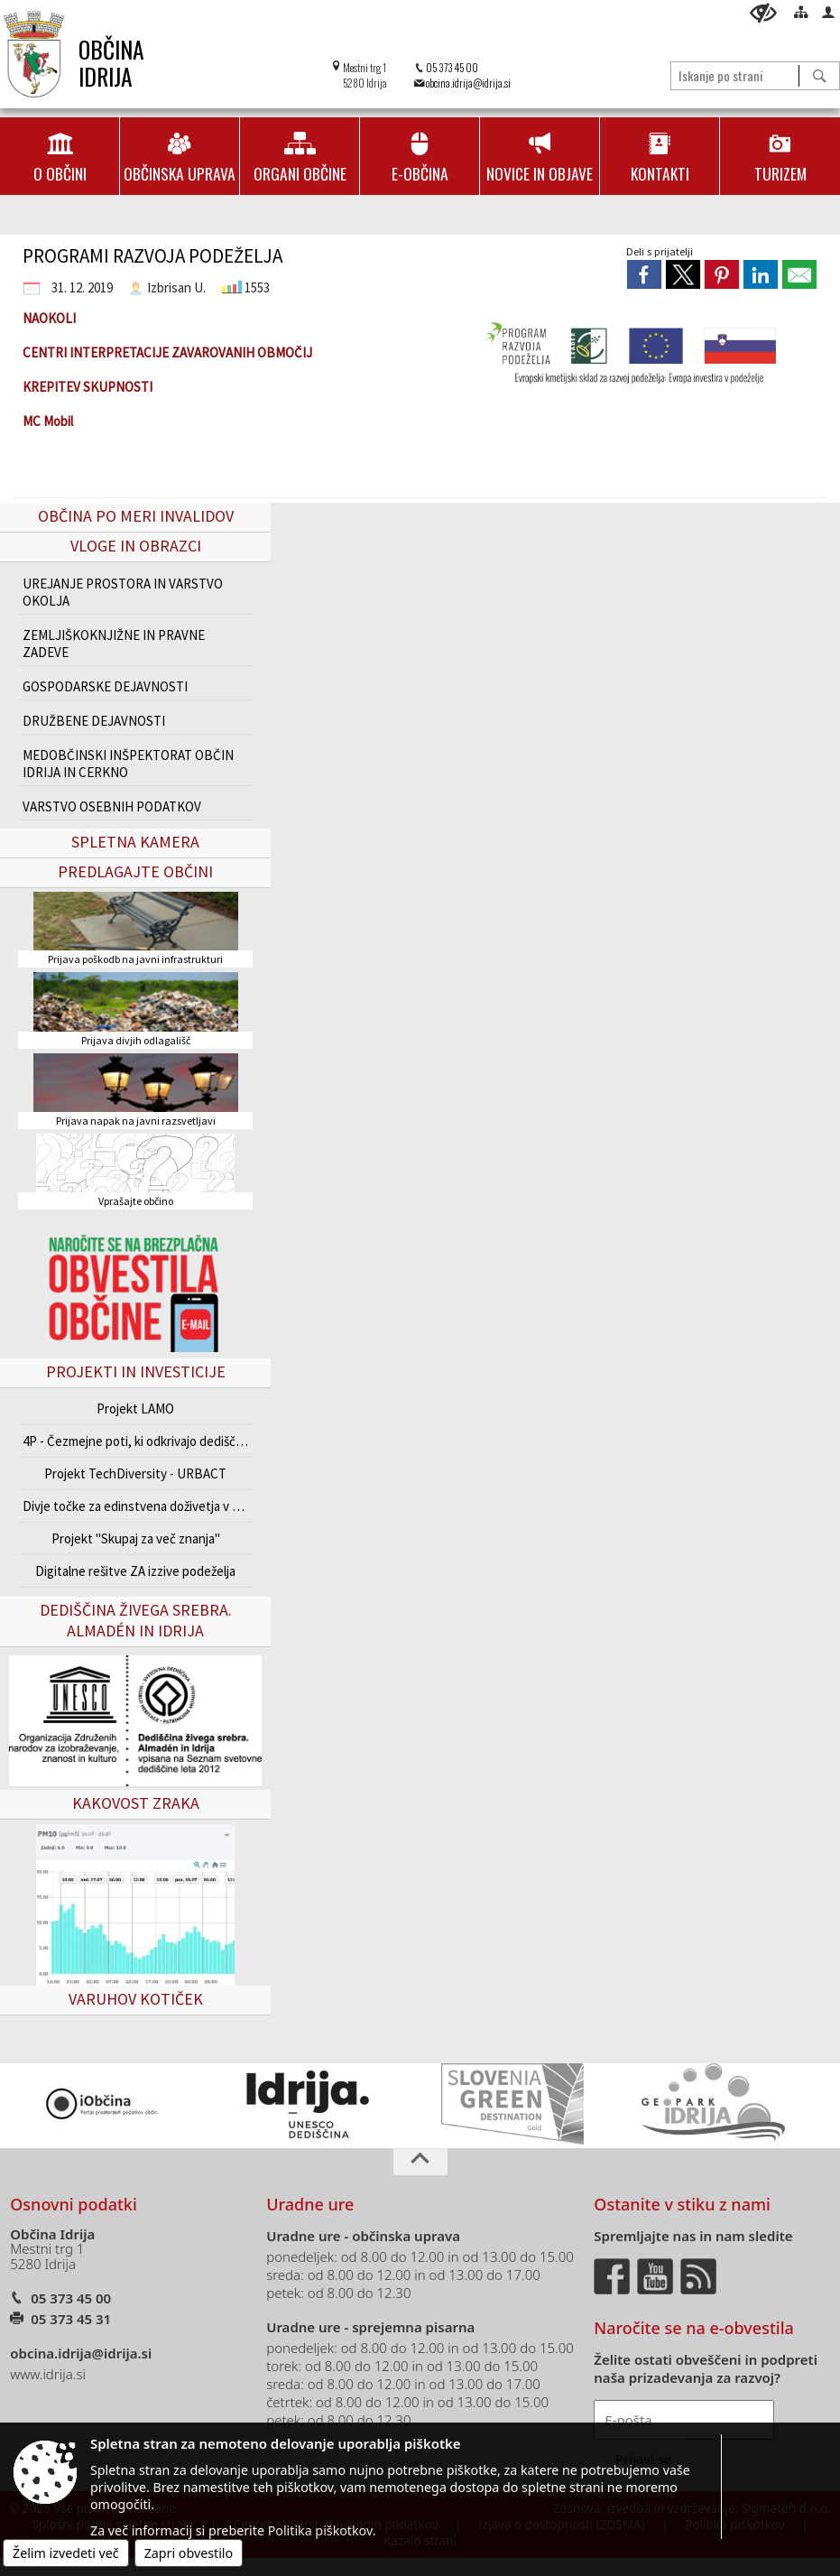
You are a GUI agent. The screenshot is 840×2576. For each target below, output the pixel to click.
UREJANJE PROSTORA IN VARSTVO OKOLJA (123, 592)
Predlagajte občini (135, 871)
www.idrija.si (48, 2374)
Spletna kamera (135, 841)
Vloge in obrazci (135, 545)
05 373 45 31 (71, 2319)
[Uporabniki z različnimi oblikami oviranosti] (763, 13)
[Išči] (818, 76)
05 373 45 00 (452, 67)
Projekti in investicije (136, 1371)
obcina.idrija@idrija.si (468, 82)
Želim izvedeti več (66, 2553)
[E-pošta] (684, 2420)
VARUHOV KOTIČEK (136, 1998)
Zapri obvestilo (189, 2553)
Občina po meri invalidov (136, 515)
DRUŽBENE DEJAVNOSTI (94, 720)
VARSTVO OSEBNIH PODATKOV (112, 806)
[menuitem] (59, 156)
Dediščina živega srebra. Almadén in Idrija (136, 1620)
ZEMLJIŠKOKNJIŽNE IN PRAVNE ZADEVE (114, 643)
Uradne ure (310, 2204)
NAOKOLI (49, 318)
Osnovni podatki (73, 2204)
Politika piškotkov (320, 2530)
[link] (644, 274)
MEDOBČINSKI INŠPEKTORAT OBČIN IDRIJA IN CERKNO (128, 763)
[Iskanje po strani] (734, 75)
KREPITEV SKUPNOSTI (87, 386)
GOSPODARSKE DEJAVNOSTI (105, 686)
